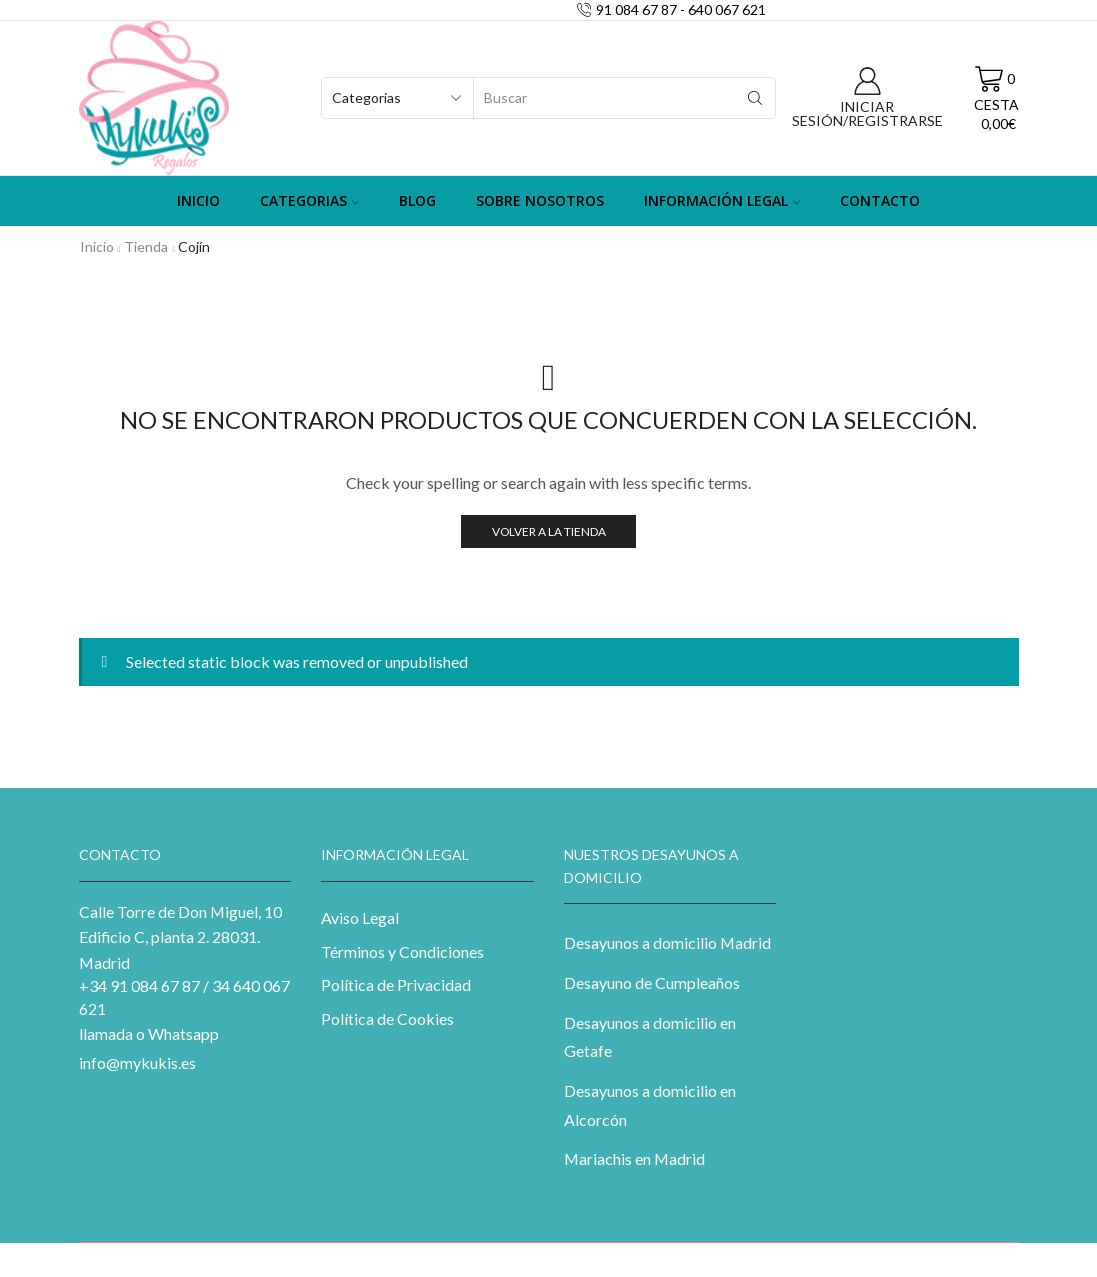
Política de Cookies (387, 1018)
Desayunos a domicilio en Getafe (650, 1037)
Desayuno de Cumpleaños (652, 982)
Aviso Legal (360, 917)
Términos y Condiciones (402, 951)
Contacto (880, 200)
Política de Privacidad (396, 984)
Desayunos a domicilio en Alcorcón (650, 1105)
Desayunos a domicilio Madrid (667, 942)
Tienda (146, 246)
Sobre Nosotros (540, 200)
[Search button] (755, 98)
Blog (417, 200)
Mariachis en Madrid (634, 1158)
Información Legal (722, 200)
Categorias (309, 200)
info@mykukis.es (137, 1062)
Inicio (198, 200)
